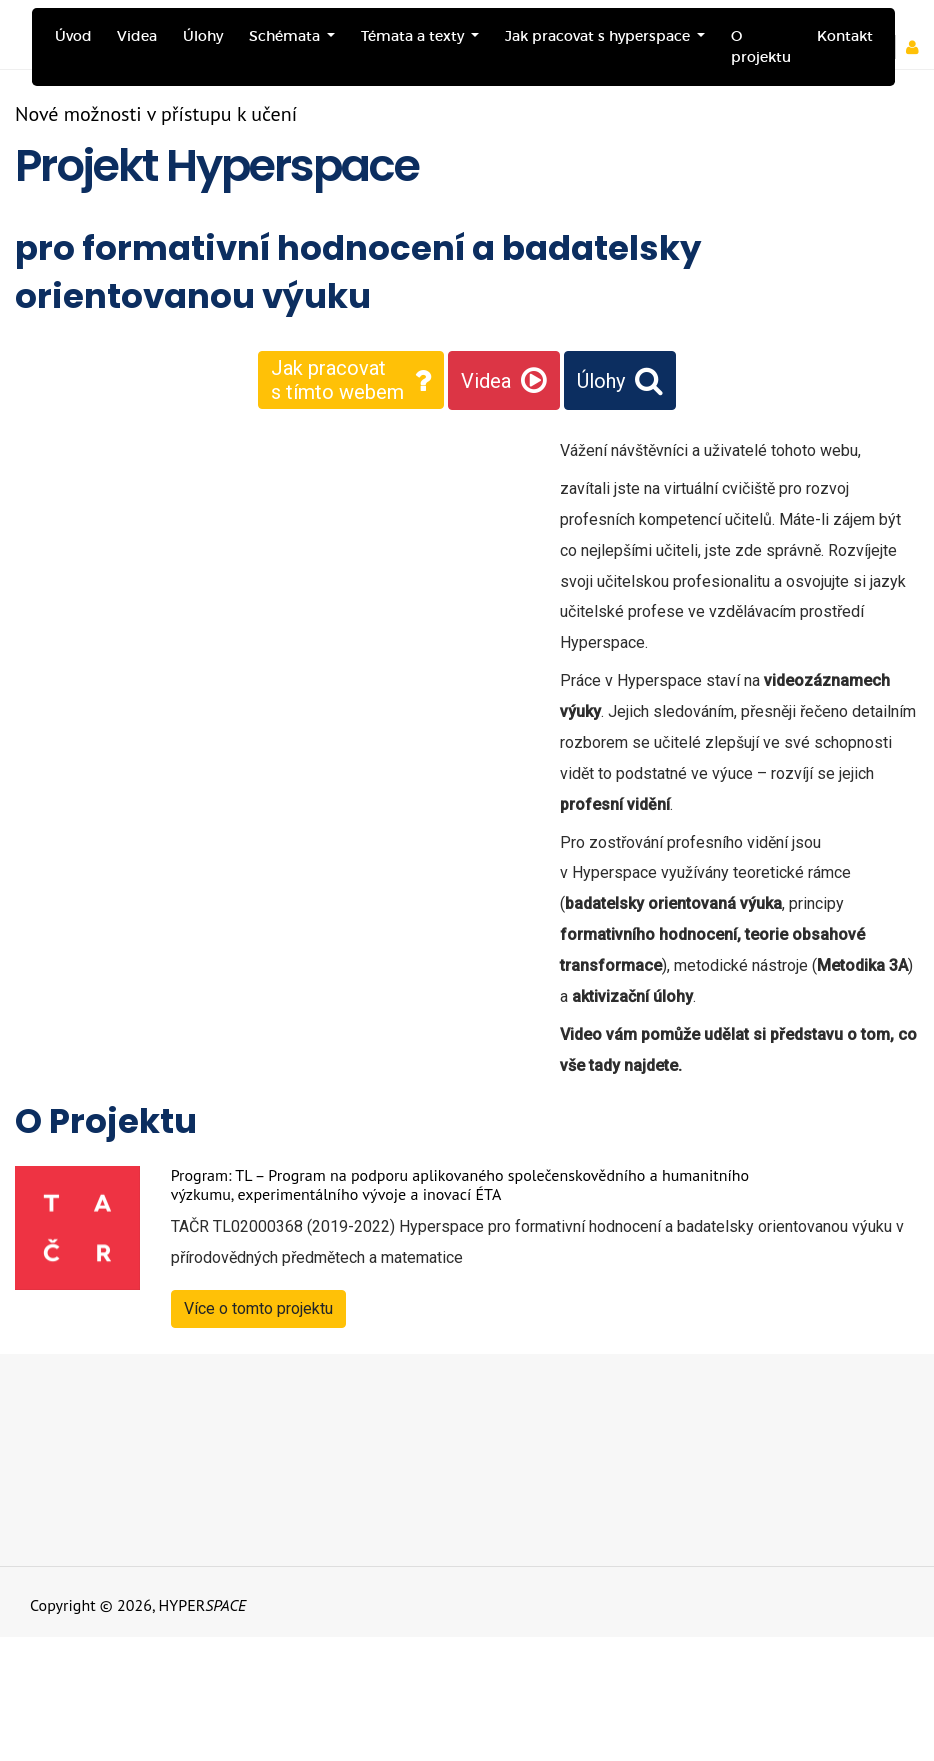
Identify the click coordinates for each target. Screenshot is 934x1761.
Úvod (73, 36)
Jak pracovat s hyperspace (599, 36)
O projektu (761, 46)
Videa (137, 36)
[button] (919, 47)
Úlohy (203, 36)
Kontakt (845, 36)
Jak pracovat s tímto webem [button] (337, 380)
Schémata (286, 36)
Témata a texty (414, 36)
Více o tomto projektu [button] (258, 1308)
